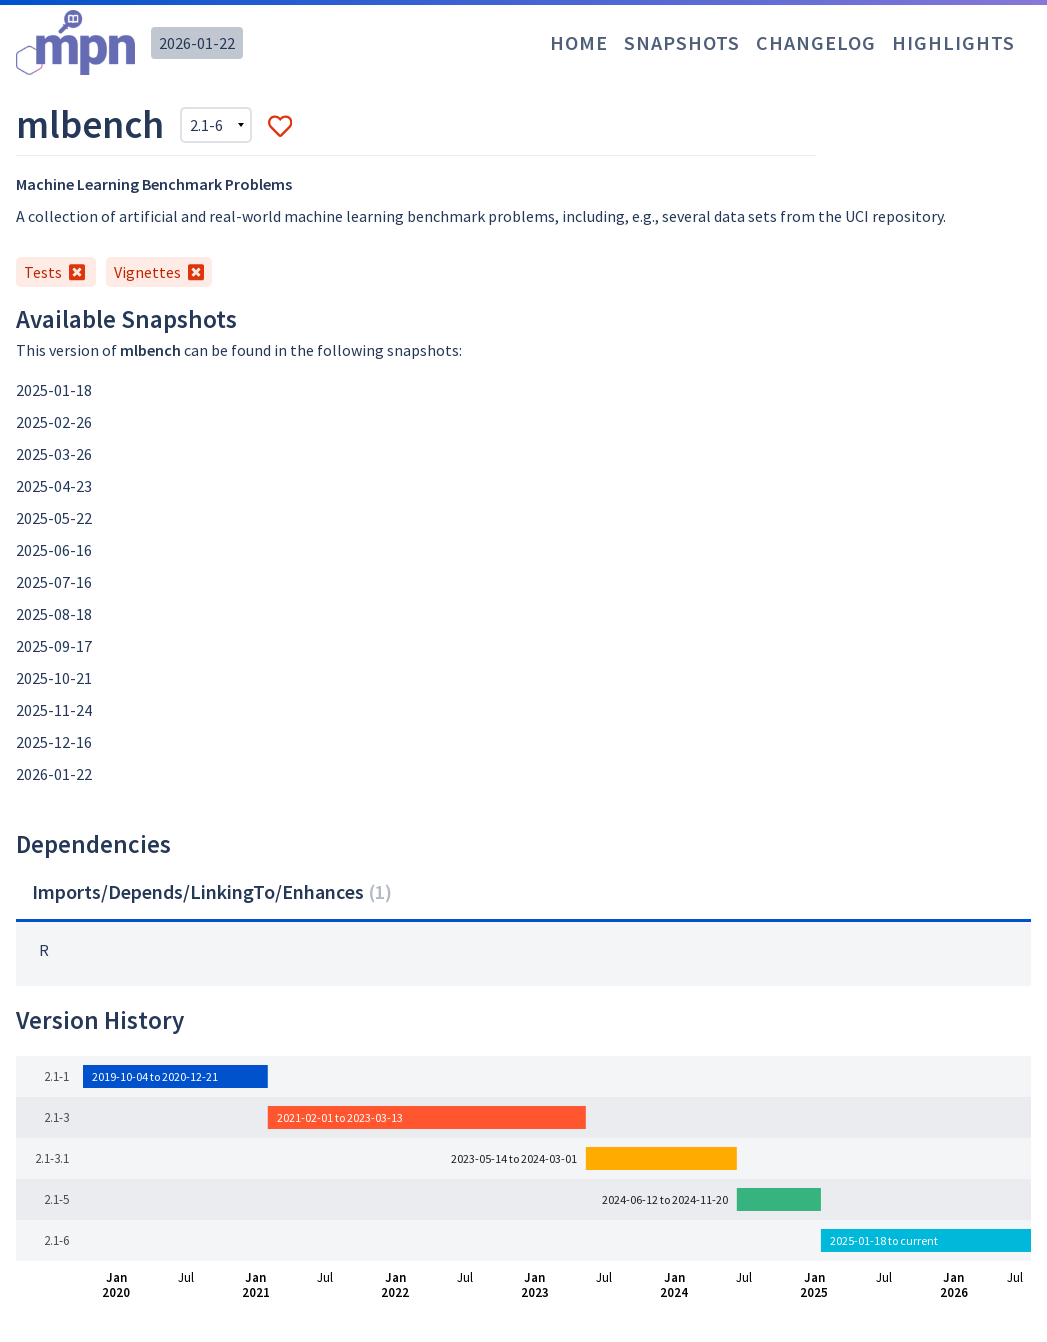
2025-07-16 (54, 582)
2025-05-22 (54, 518)
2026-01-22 (197, 43)
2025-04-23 (54, 486)
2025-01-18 (54, 390)
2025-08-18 (54, 614)
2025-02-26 (54, 422)
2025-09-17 (54, 646)
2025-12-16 (54, 742)
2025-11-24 (54, 710)
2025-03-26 (54, 454)
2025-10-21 (54, 678)
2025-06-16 (54, 550)
